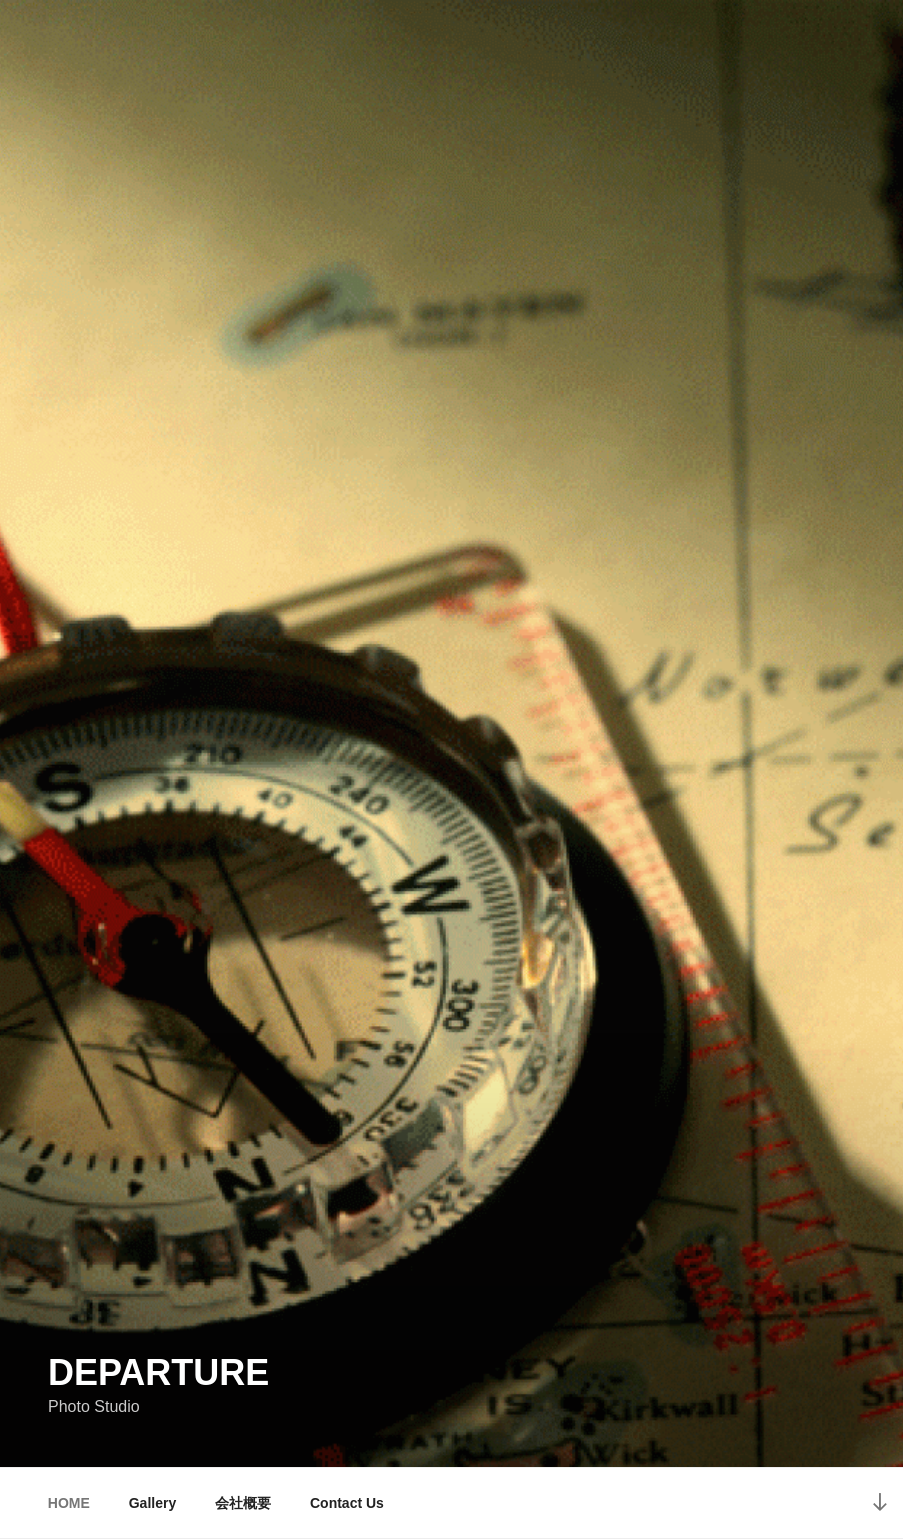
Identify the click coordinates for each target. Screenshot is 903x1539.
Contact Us (347, 1503)
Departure (158, 1372)
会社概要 (243, 1503)
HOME (69, 1503)
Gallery (152, 1503)
